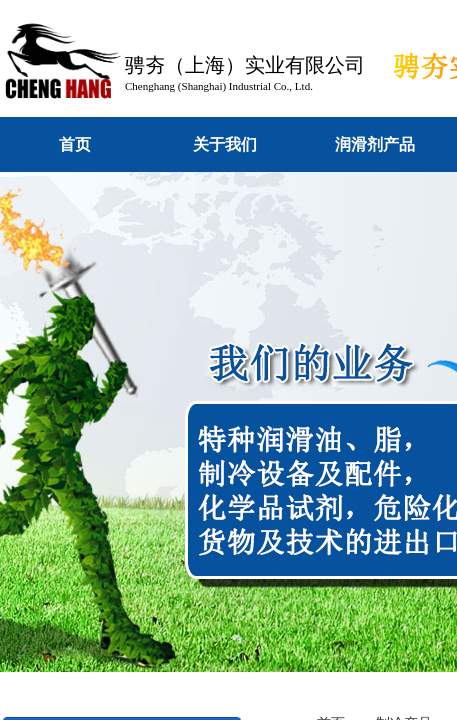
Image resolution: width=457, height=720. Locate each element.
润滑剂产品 (375, 144)
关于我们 (225, 144)
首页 (75, 144)
